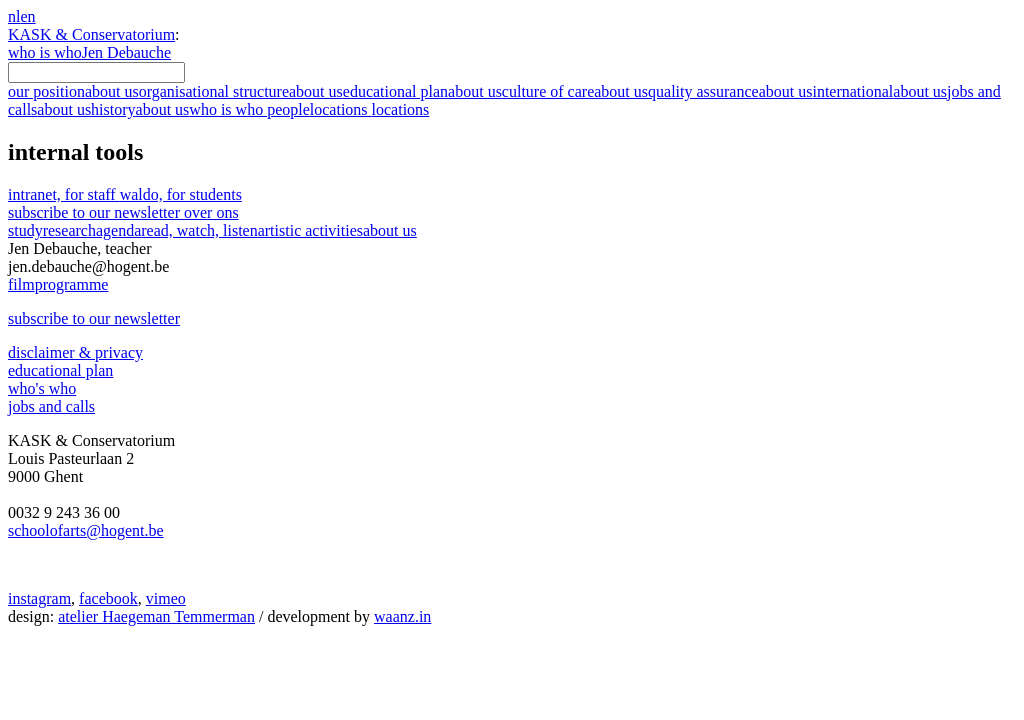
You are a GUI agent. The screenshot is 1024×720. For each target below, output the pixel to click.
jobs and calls (51, 406)
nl (14, 16)
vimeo (166, 598)
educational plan (422, 91)
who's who (42, 388)
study (25, 230)
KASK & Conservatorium (91, 34)
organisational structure (241, 91)
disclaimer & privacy (75, 352)
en (27, 16)
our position (73, 91)
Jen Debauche (126, 52)
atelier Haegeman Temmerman (156, 616)
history (140, 109)
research (69, 230)
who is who (45, 52)
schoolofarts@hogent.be (86, 530)
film (58, 284)
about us (390, 230)
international (879, 91)
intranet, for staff (64, 194)
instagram (39, 598)
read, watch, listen (199, 230)
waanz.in (402, 616)
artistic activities (310, 230)
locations (370, 109)
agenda (118, 230)
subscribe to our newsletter (123, 212)
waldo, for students (181, 194)
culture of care (575, 91)
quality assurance (730, 91)
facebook (108, 598)
